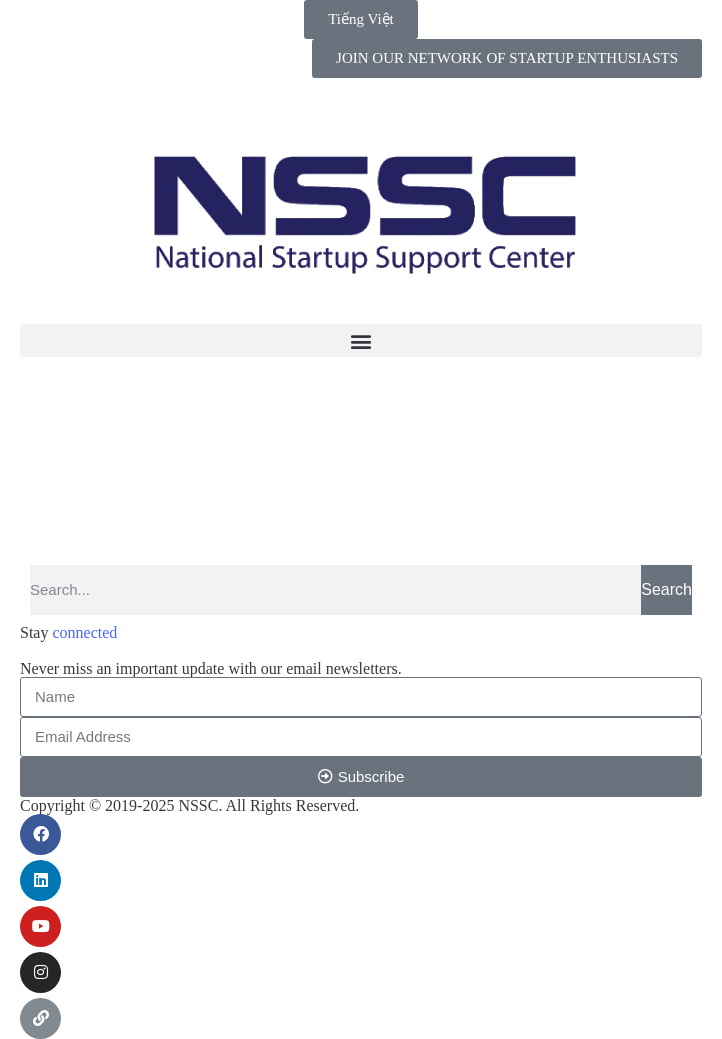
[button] (361, 340)
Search (666, 589)
